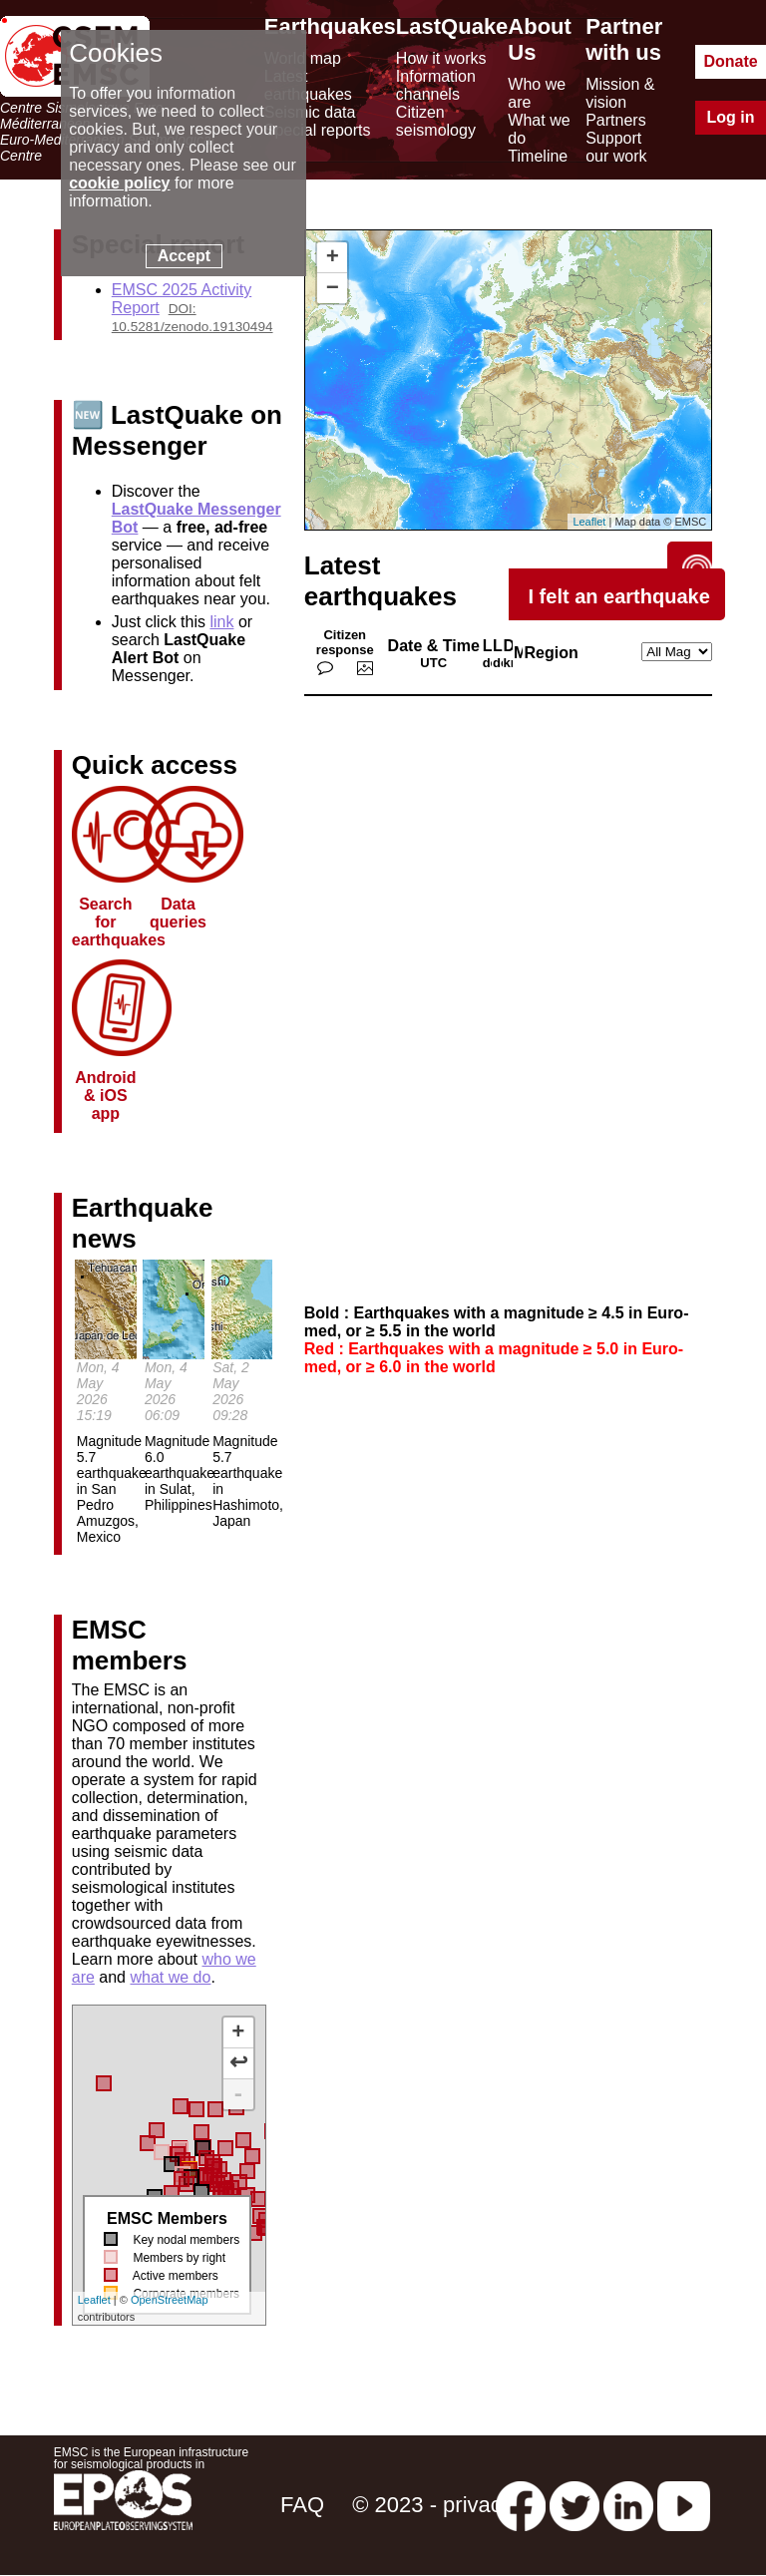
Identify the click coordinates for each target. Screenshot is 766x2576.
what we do (170, 1977)
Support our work (615, 147)
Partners (615, 120)
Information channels (436, 85)
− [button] (332, 288)
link (221, 621)
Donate (730, 61)
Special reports (317, 130)
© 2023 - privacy (432, 2504)
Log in (731, 117)
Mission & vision (619, 93)
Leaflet (94, 2300)
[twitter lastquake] (574, 2504)
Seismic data (310, 112)
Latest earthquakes (308, 85)
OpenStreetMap (169, 2300)
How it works (441, 58)
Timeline (538, 156)
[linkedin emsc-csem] (628, 2504)
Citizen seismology (436, 121)
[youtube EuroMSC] (683, 2504)
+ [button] (332, 257)
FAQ (302, 2504)
